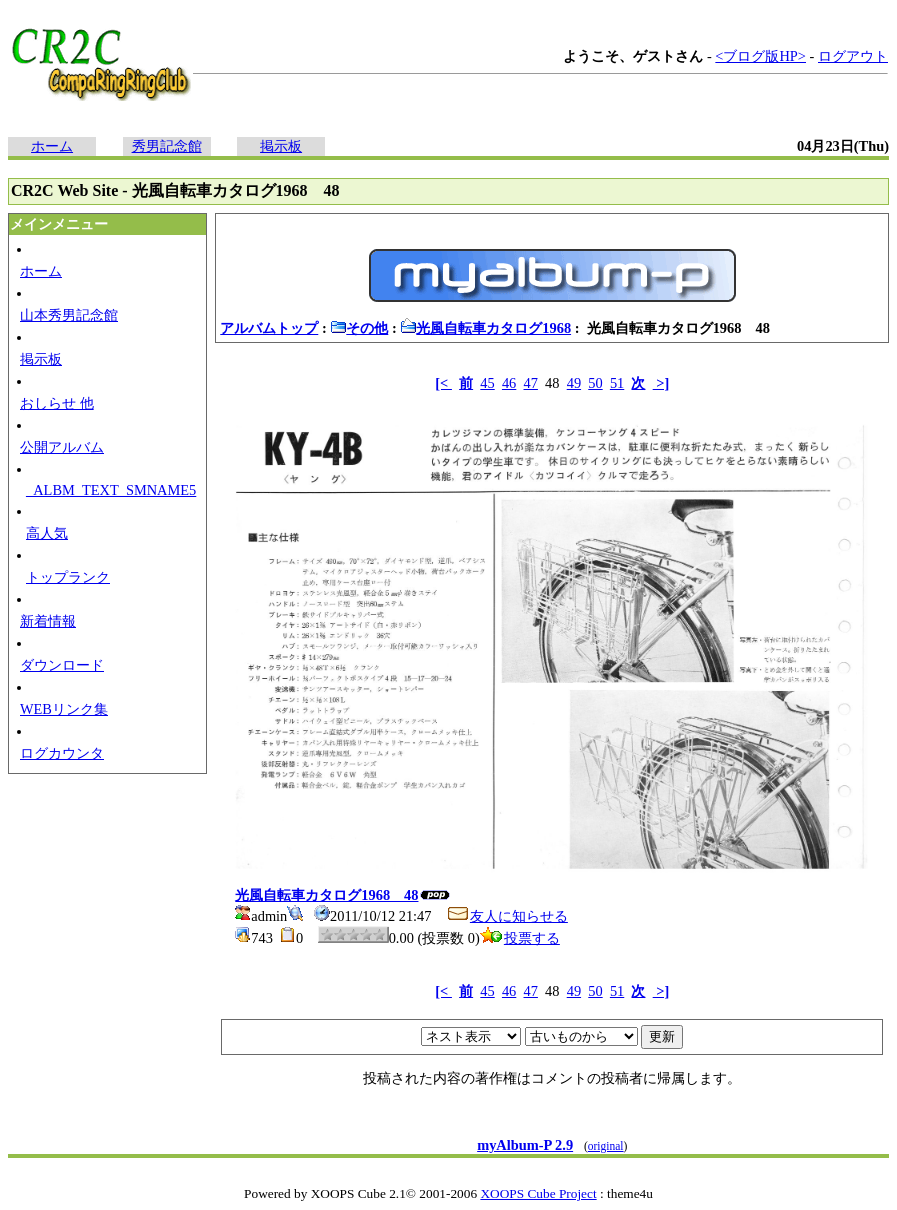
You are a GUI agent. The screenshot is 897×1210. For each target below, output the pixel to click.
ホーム (52, 146)
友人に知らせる (507, 916)
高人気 (47, 533)
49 (574, 383)
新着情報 (48, 621)
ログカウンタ (62, 753)
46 (509, 383)
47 (531, 383)
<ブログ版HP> (760, 56)
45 (487, 383)
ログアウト (853, 56)
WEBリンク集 (64, 709)
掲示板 (281, 146)
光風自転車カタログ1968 (485, 328)
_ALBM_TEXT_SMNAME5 (111, 490)
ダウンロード (62, 665)
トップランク (68, 577)
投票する (520, 938)
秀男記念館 (167, 146)
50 (595, 383)
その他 (359, 328)
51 (617, 383)
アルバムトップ (269, 328)
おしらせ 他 (57, 403)
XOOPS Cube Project (538, 1193)
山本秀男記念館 (69, 315)
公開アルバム (62, 447)
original (606, 1146)
